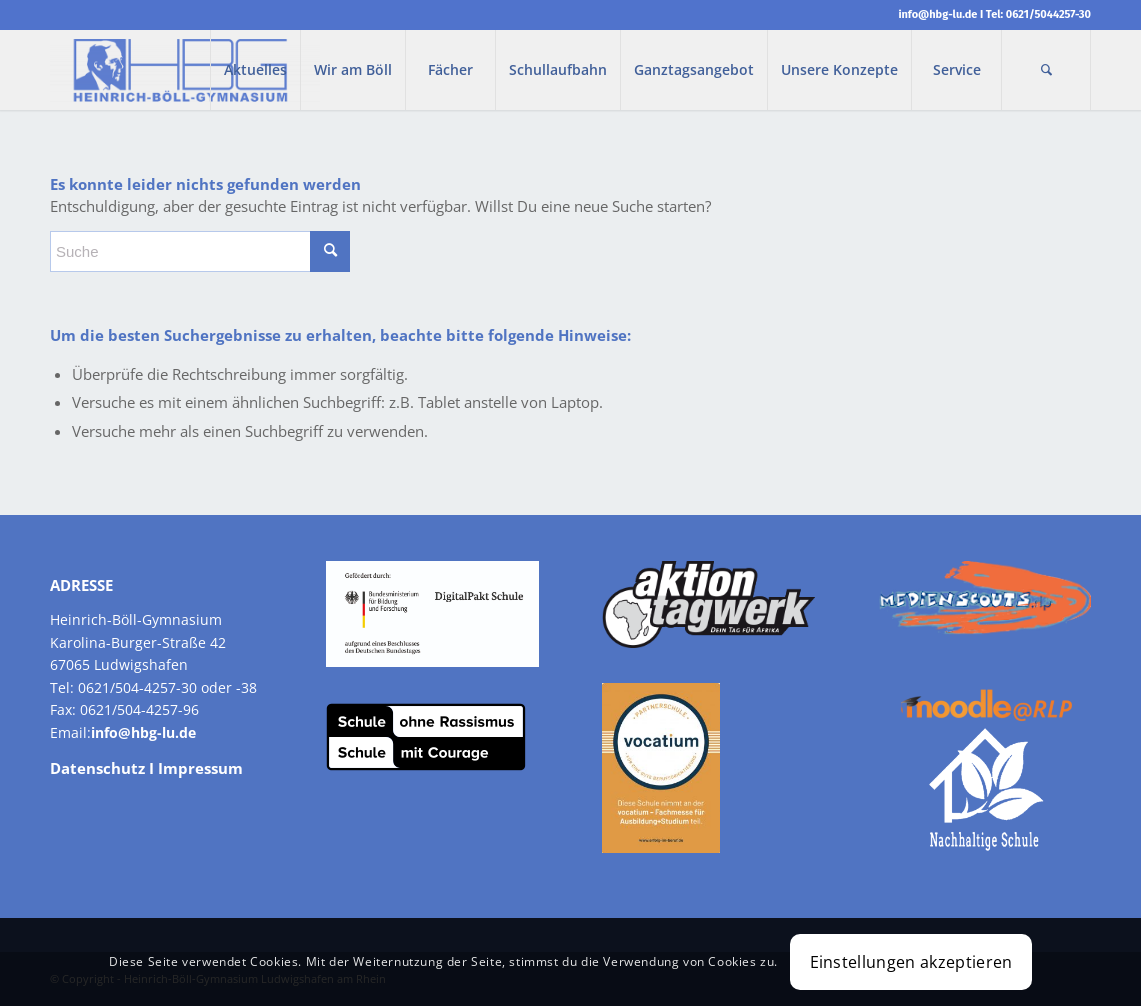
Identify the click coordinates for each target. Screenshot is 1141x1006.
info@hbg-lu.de (937, 14)
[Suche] (1046, 70)
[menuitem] (255, 70)
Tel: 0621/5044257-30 (1038, 14)
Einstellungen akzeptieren (911, 962)
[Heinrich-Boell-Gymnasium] (185, 70)
